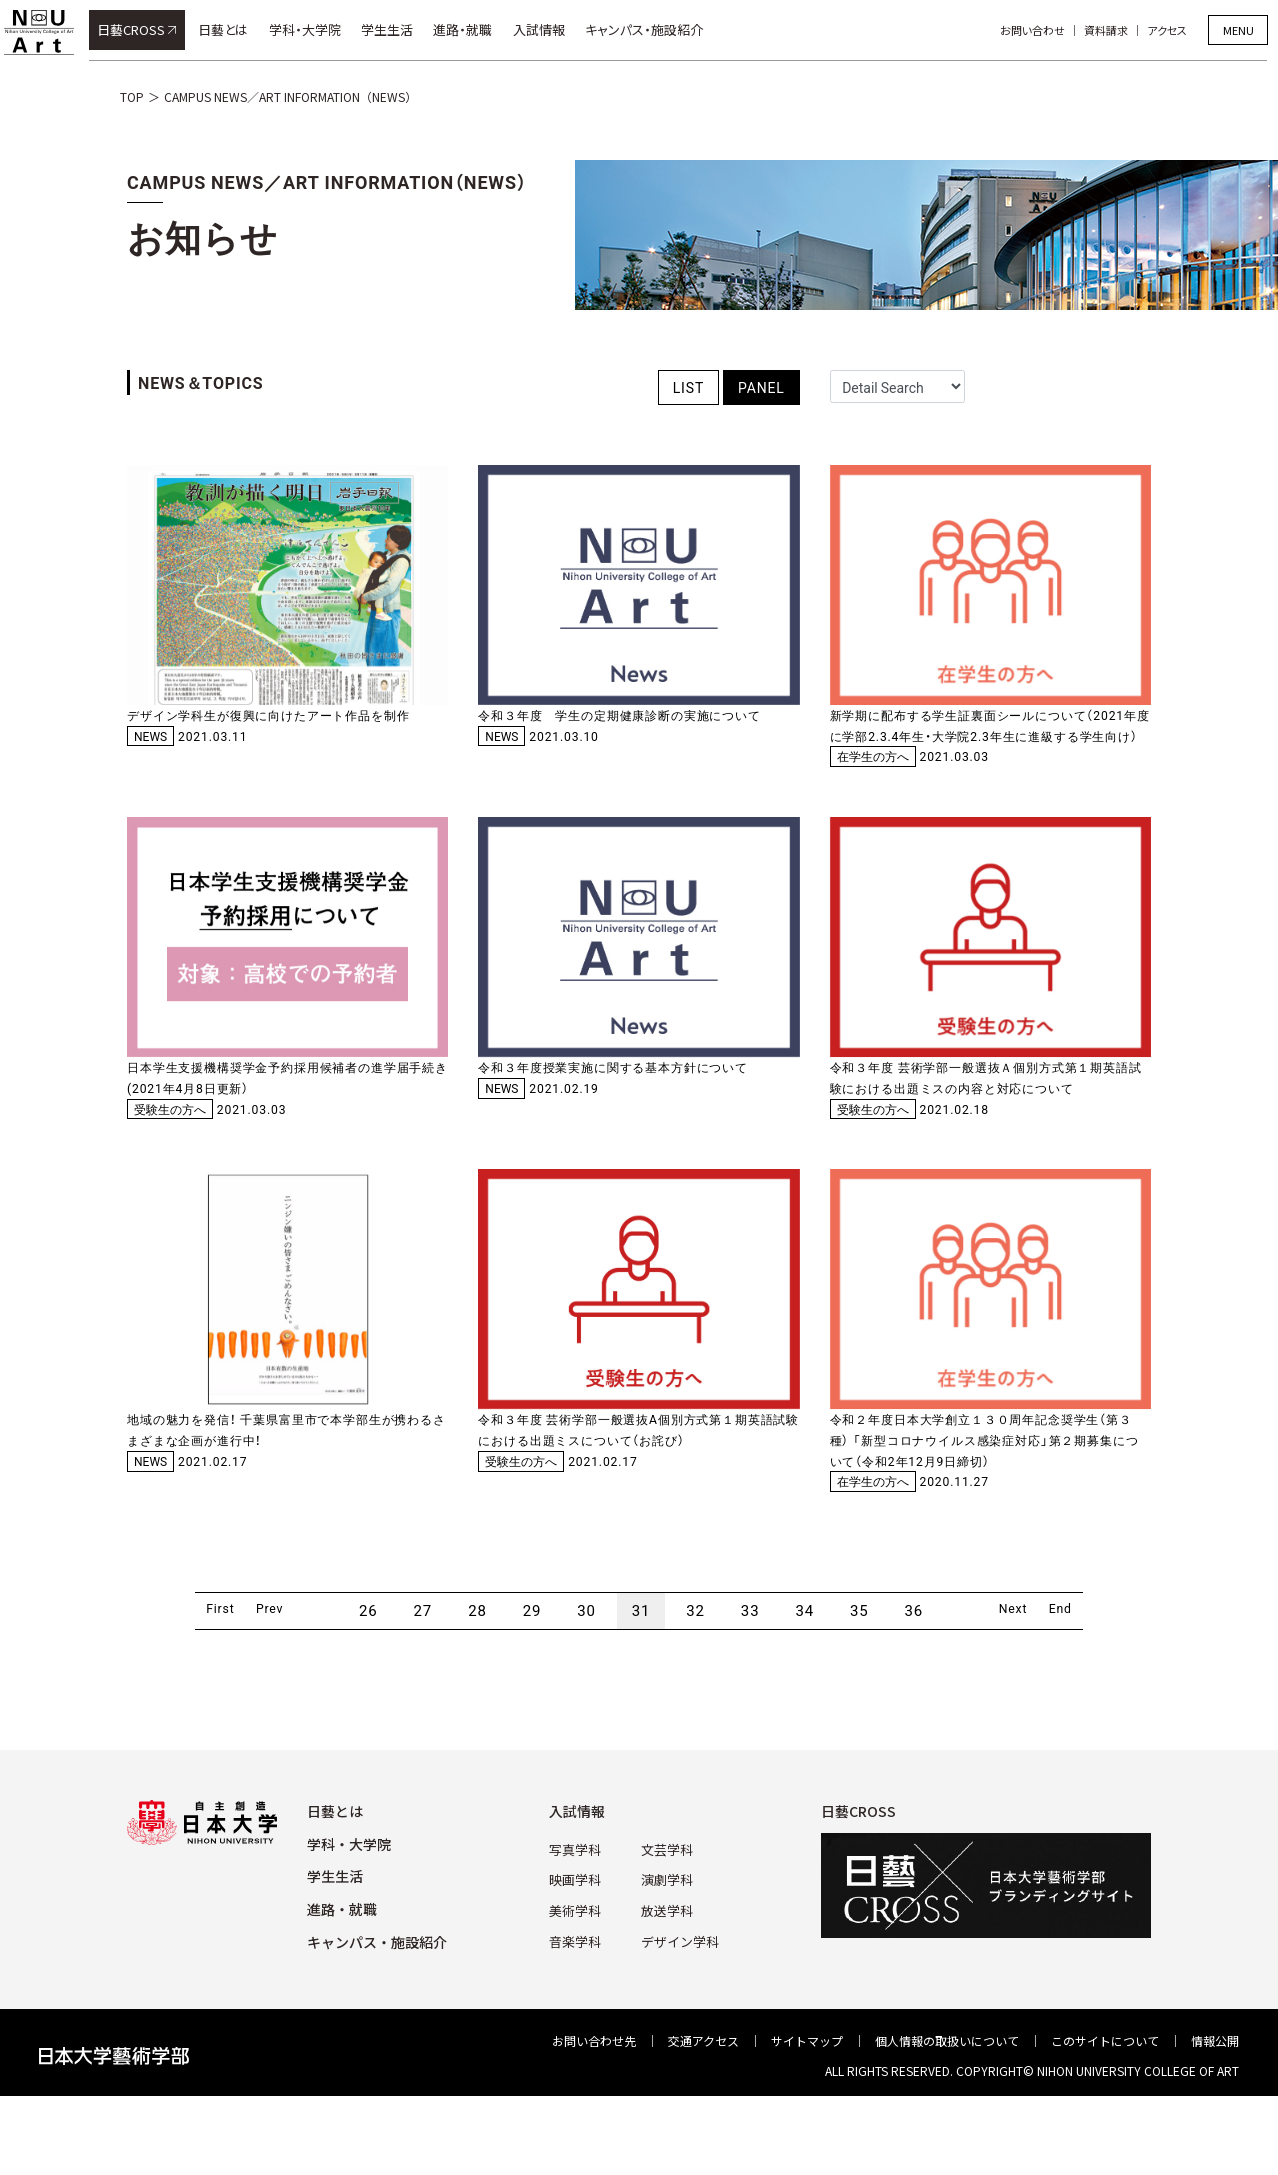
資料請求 (1117, 30)
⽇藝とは (335, 1889)
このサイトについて (1105, 2118)
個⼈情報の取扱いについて (947, 2118)
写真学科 (578, 1926)
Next (1023, 1689)
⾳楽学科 (578, 2014)
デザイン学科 (678, 2014)
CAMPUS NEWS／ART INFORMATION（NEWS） (290, 96)
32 (696, 1689)
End (1091, 1689)
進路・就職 (474, 29)
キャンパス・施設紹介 (655, 29)
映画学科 (578, 1955)
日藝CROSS (142, 29)
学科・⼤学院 (349, 1922)
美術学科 (578, 1985)
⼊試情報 (582, 1889)
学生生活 (398, 29)
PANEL (761, 387)
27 (423, 1689)
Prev (259, 1689)
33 (750, 1689)
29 (532, 1689)
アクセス (1178, 30)
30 (586, 1689)
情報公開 (1215, 2118)
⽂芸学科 (666, 1926)
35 (859, 1689)
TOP (132, 96)
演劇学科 (666, 1955)
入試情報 (550, 29)
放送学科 (666, 1985)
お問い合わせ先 (594, 2118)
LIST (688, 387)
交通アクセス (703, 2118)
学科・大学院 (316, 29)
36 (914, 1689)
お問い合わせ (1043, 30)
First (191, 1689)
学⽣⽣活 (335, 1955)
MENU (1238, 30)
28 (477, 1689)
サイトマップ (807, 2118)
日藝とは (234, 29)
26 (368, 1689)
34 (805, 1689)
